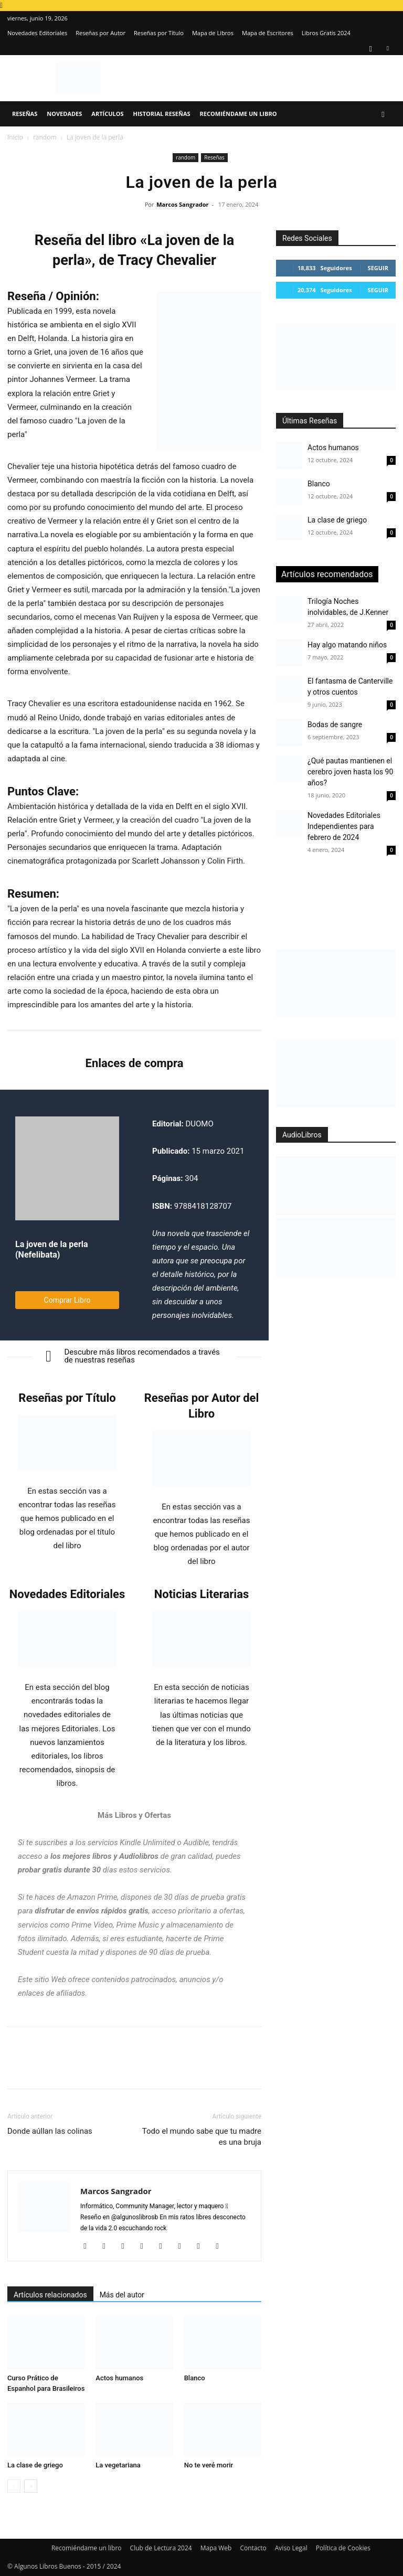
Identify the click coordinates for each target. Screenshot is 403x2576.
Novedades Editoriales (37, 33)
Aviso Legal (291, 2547)
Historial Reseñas (161, 114)
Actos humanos (119, 2378)
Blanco (194, 2378)
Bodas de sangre (334, 724)
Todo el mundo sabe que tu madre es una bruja (201, 2136)
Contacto (253, 2547)
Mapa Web (216, 2547)
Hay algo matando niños (347, 645)
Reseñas (24, 114)
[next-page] (30, 2486)
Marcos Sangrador (182, 204)
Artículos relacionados (50, 2295)
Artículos (107, 114)
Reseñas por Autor (100, 33)
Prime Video (92, 1925)
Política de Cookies (343, 2547)
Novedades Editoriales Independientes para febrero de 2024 (343, 826)
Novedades (64, 114)
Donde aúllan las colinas (49, 2131)
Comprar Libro (67, 1300)
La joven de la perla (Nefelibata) (51, 1249)
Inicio (15, 137)
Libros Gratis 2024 (326, 33)
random (45, 137)
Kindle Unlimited (147, 1842)
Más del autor (122, 2295)
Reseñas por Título (159, 33)
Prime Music (137, 1925)
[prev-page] (13, 2486)
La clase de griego (35, 2465)
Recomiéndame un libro (238, 114)
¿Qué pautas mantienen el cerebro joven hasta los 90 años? (350, 772)
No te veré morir (209, 2465)
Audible (196, 1842)
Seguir (378, 268)
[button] (383, 114)
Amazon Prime (92, 1897)
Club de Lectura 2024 (161, 2547)
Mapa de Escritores (267, 33)
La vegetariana (118, 2465)
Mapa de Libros (213, 33)
